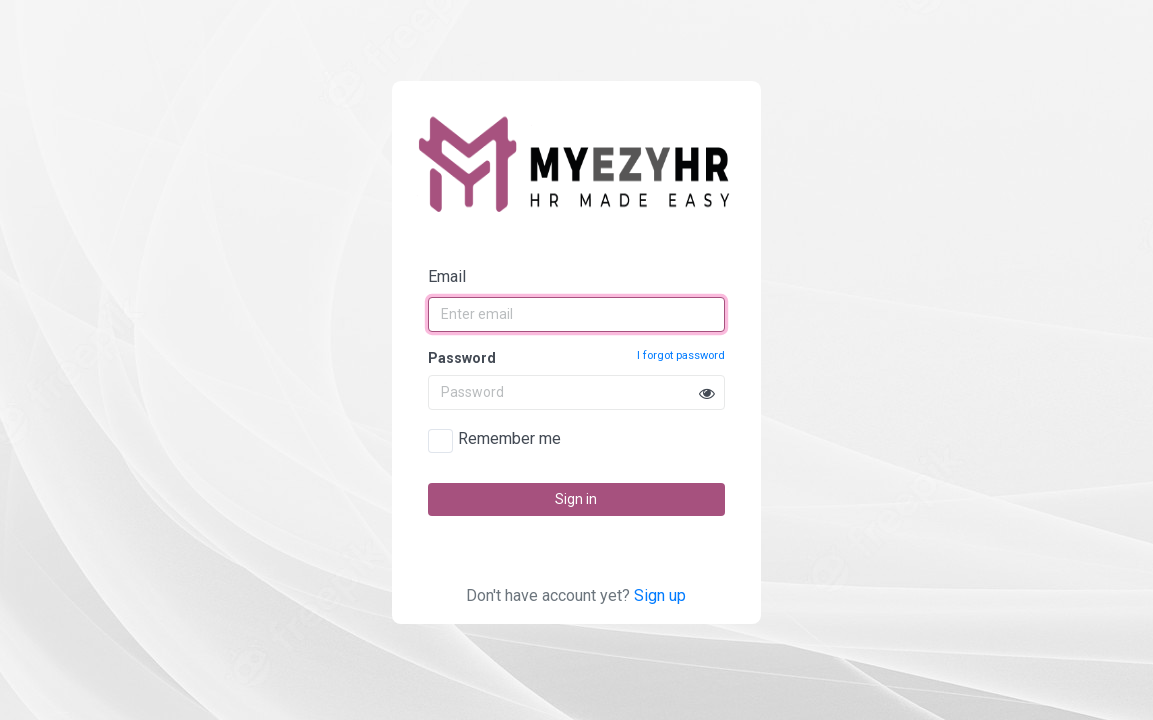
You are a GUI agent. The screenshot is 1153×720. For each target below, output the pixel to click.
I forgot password (681, 355)
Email (447, 276)
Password (576, 357)
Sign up (660, 595)
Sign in (576, 499)
